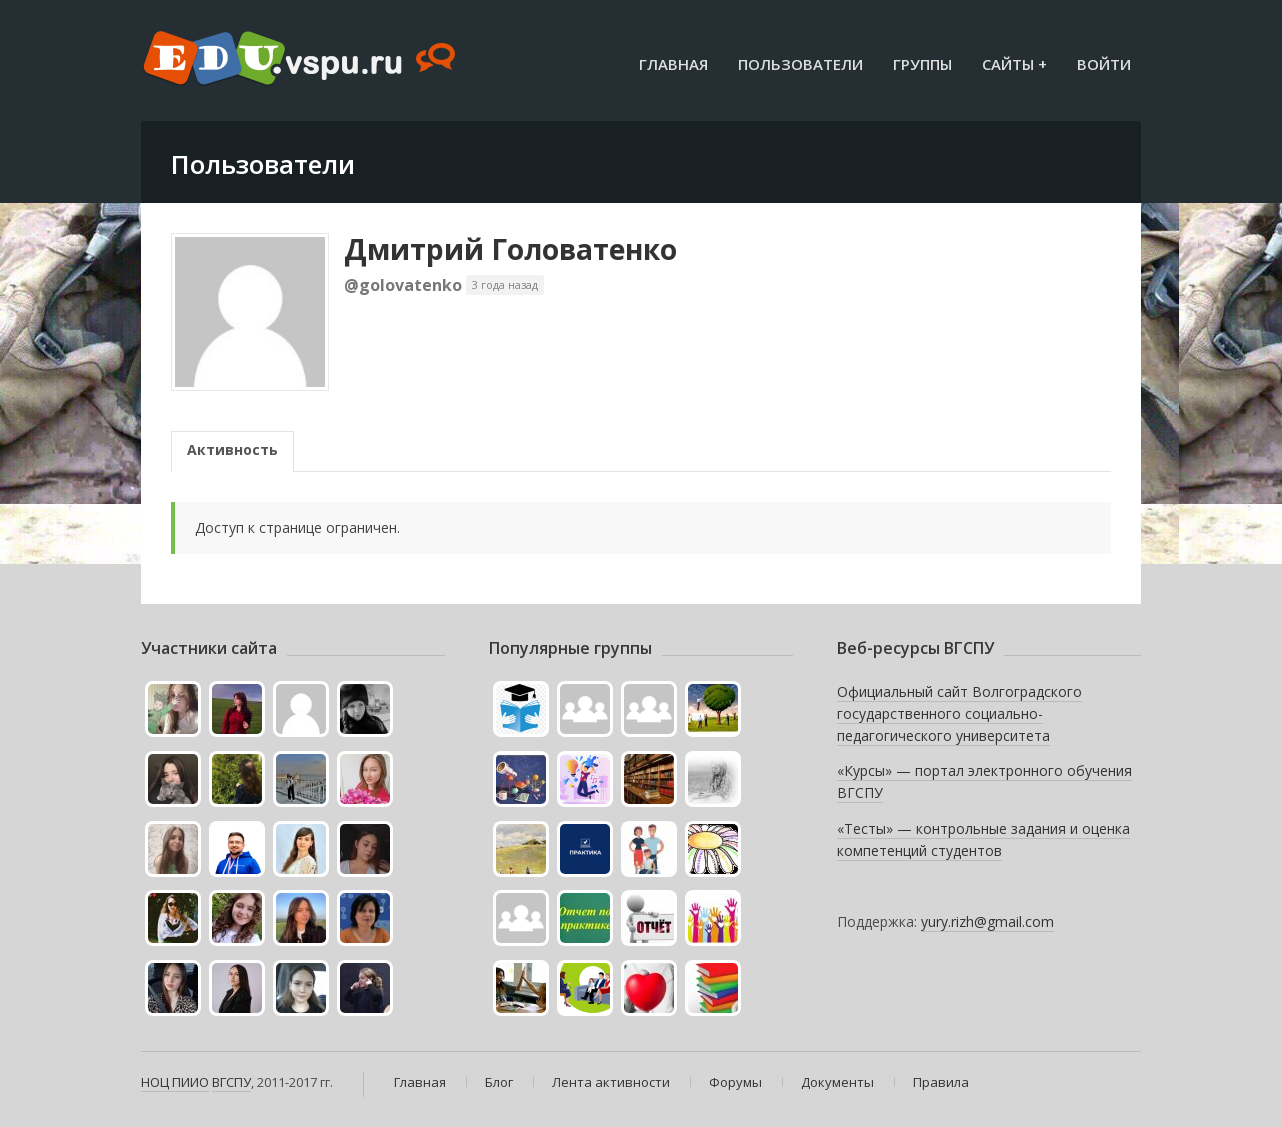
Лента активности (611, 1082)
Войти (1104, 64)
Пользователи (800, 64)
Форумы (735, 1082)
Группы (922, 64)
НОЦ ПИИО (175, 1082)
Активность (232, 449)
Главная (673, 64)
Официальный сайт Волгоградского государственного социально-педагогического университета (959, 713)
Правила (941, 1082)
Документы (837, 1082)
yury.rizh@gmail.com (987, 921)
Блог (499, 1082)
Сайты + (1014, 64)
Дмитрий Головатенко (510, 249)
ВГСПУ (231, 1082)
